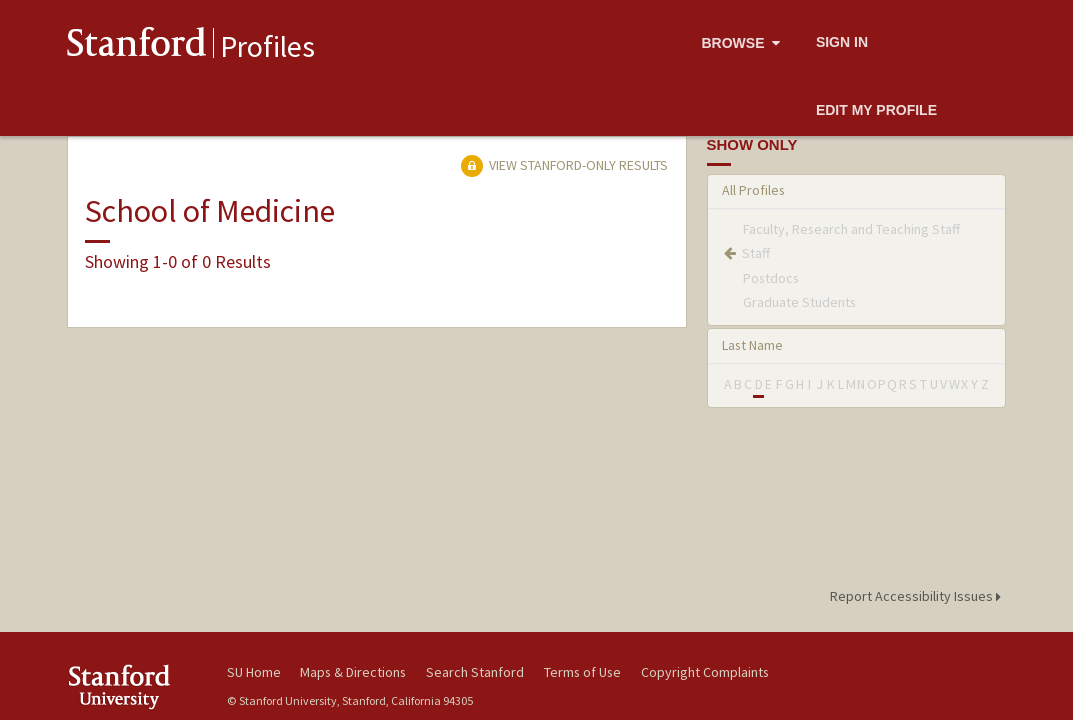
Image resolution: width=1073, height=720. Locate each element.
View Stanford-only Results (564, 165)
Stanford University (137, 686)
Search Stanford (475, 672)
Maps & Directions (353, 672)
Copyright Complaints (705, 672)
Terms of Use (582, 672)
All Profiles (753, 190)
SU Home (254, 672)
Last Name (752, 345)
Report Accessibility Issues (918, 596)
